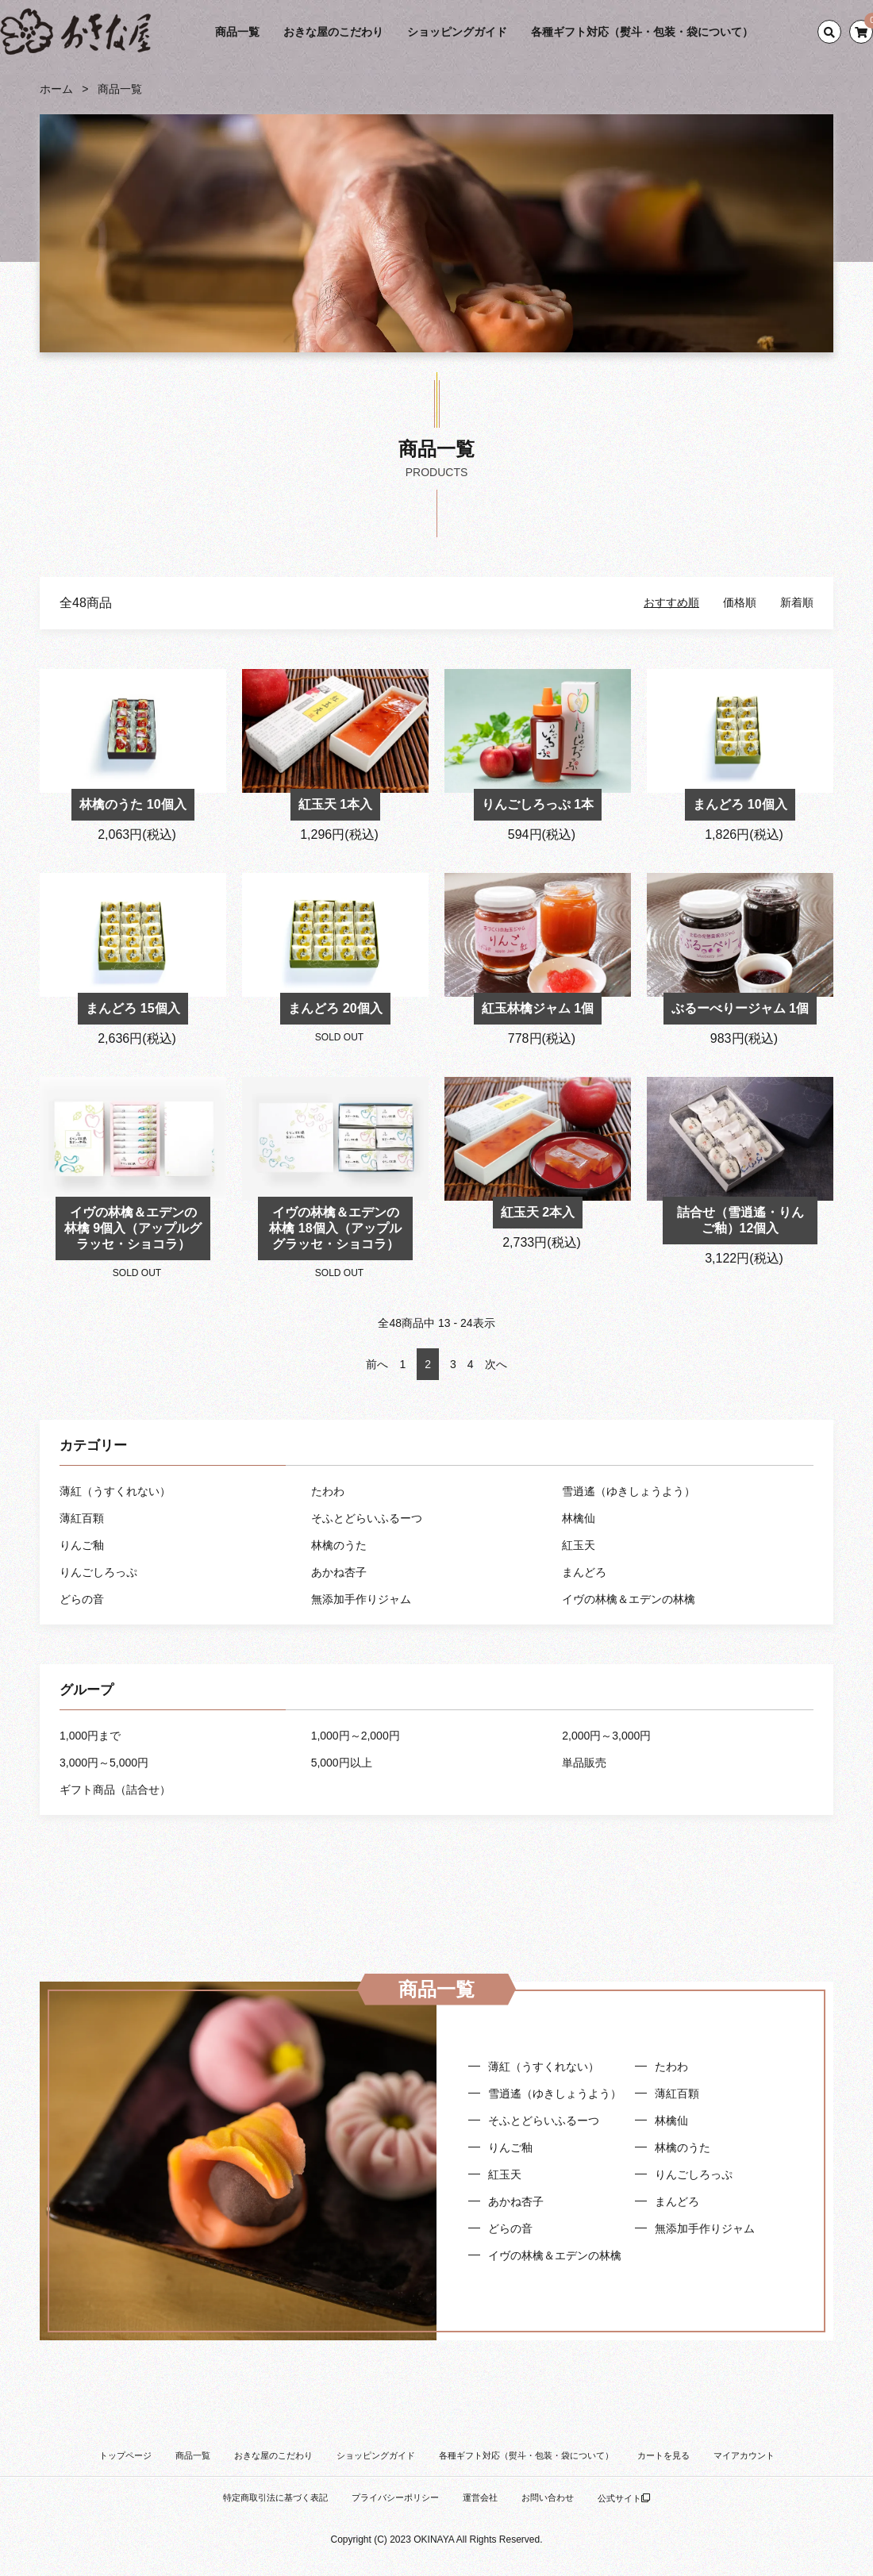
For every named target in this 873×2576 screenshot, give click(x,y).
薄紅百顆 (82, 1518)
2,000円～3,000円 (606, 1735)
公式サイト (624, 2498)
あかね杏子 (339, 1572)
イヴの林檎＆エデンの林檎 (628, 1599)
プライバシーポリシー (395, 2497)
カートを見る (663, 2455)
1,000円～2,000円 (355, 1735)
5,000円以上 (341, 1762)
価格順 (739, 602)
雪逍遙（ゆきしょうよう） (628, 1491)
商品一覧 (237, 31)
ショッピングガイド (457, 31)
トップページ (125, 2455)
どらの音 (82, 1599)
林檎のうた (339, 1545)
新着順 (796, 602)
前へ (377, 1364)
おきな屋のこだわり (333, 31)
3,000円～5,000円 (104, 1762)
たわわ (327, 1491)
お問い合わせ (547, 2497)
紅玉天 (578, 1545)
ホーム (56, 89)
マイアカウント (744, 2455)
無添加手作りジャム (361, 1599)
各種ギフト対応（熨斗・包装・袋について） (642, 31)
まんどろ (584, 1572)
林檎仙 (578, 1518)
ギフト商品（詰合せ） (115, 1789)
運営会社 (480, 2497)
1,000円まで (90, 1735)
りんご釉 (82, 1545)
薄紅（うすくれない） (115, 1491)
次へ (496, 1364)
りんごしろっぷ (98, 1572)
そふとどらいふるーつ (366, 1518)
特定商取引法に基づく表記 (275, 2497)
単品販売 (584, 1762)
